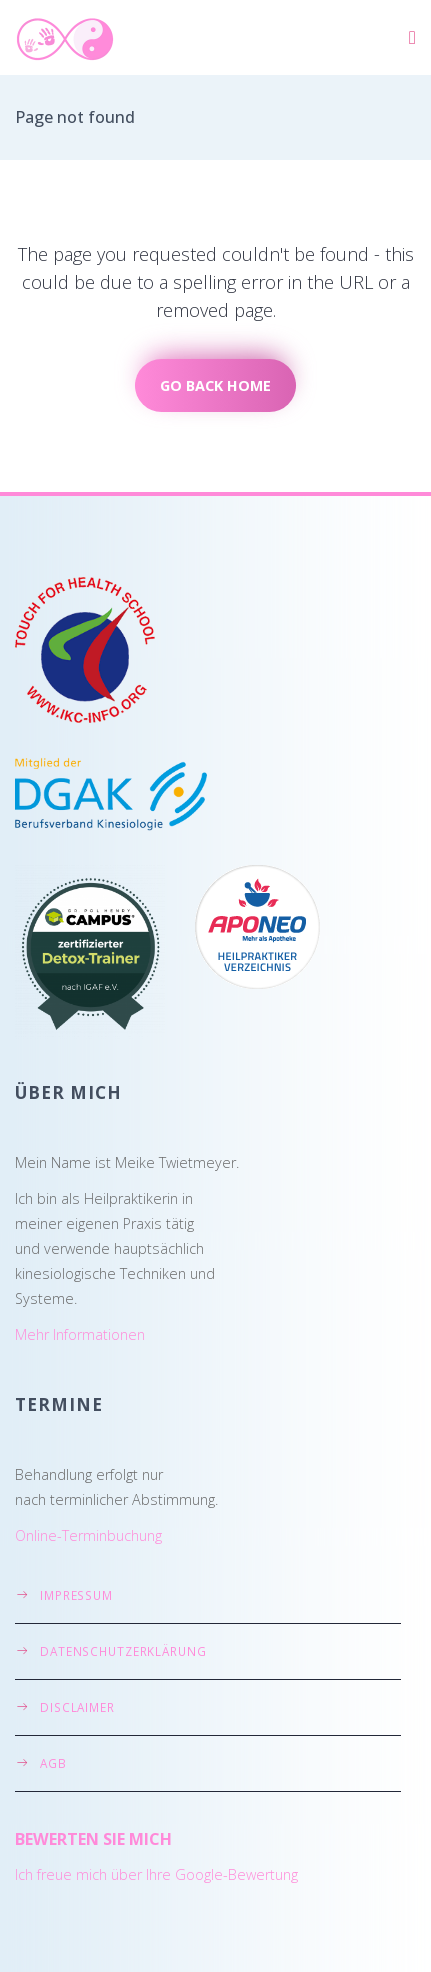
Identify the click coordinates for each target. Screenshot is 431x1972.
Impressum (76, 1595)
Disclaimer (77, 1707)
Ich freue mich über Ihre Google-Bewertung (156, 1874)
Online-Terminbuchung (88, 1535)
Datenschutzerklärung (123, 1651)
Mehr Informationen (80, 1334)
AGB (53, 1763)
